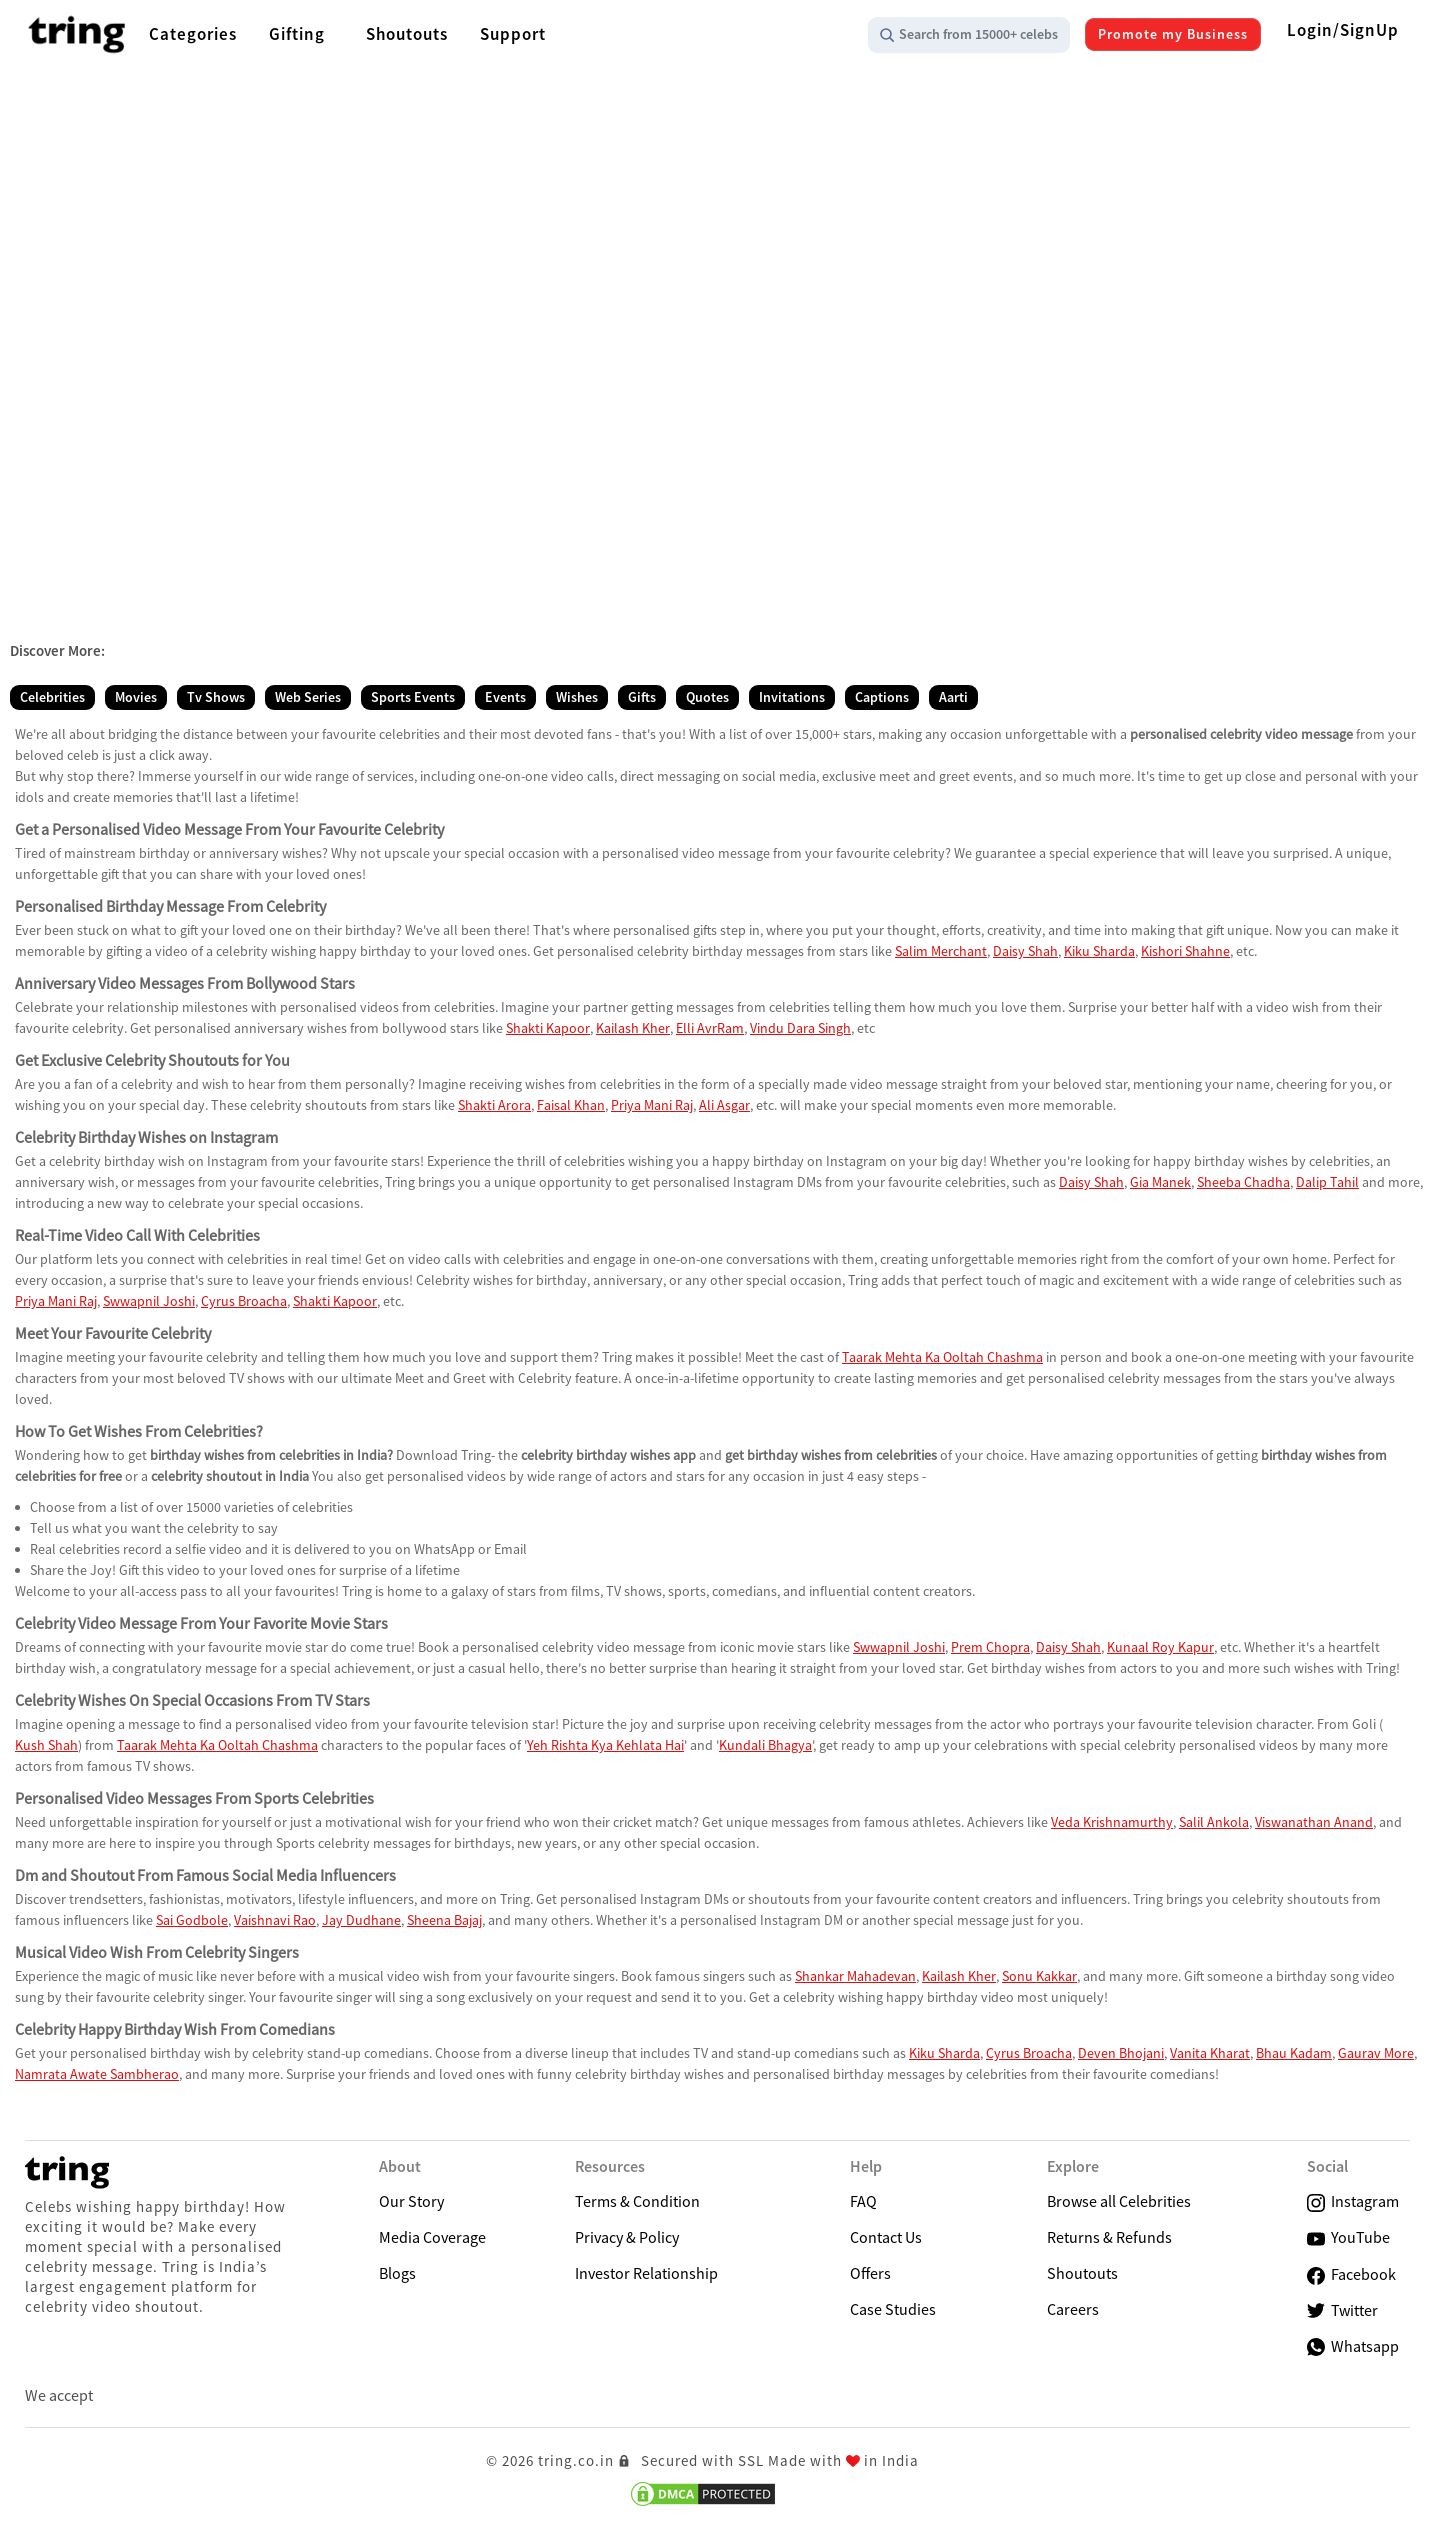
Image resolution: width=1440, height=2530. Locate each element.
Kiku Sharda (1099, 951)
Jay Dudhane (361, 1920)
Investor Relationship (646, 2273)
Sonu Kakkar (1039, 1976)
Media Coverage (432, 2237)
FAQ (863, 2201)
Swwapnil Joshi (149, 1301)
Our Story (411, 2201)
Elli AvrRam (710, 1028)
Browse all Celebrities (1119, 2201)
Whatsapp (1353, 2346)
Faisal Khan (571, 1105)
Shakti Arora (494, 1105)
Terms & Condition (637, 2201)
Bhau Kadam (1294, 2053)
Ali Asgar (724, 1105)
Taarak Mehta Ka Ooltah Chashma (942, 1357)
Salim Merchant (941, 951)
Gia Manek (1160, 1182)
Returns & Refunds (1109, 2237)
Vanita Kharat (1210, 2053)
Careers (1073, 2309)
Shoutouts (1082, 2273)
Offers (870, 2273)
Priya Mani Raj (652, 1105)
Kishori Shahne (1185, 951)
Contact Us (886, 2237)
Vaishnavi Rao (275, 1920)
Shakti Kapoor (548, 1028)
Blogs (397, 2273)
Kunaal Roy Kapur (1160, 1647)
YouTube (1348, 2237)
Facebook (1351, 2274)
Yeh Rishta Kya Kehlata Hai (605, 1745)
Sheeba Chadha (1243, 1182)
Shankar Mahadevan (855, 1976)
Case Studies (893, 2309)
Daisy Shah (1025, 951)
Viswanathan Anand (1314, 1822)
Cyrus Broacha (244, 1301)
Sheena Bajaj (444, 1920)
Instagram (1353, 2201)
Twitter (1342, 2310)
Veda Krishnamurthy (1112, 1822)
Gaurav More (1376, 2053)
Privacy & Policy (627, 2237)
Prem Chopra (990, 1647)
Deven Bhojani (1121, 2053)
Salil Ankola (1214, 1822)
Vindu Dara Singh (800, 1028)
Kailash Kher (633, 1028)
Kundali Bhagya (765, 1745)
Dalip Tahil (1327, 1182)
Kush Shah (46, 1745)
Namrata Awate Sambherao (97, 2074)
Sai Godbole (192, 1920)
